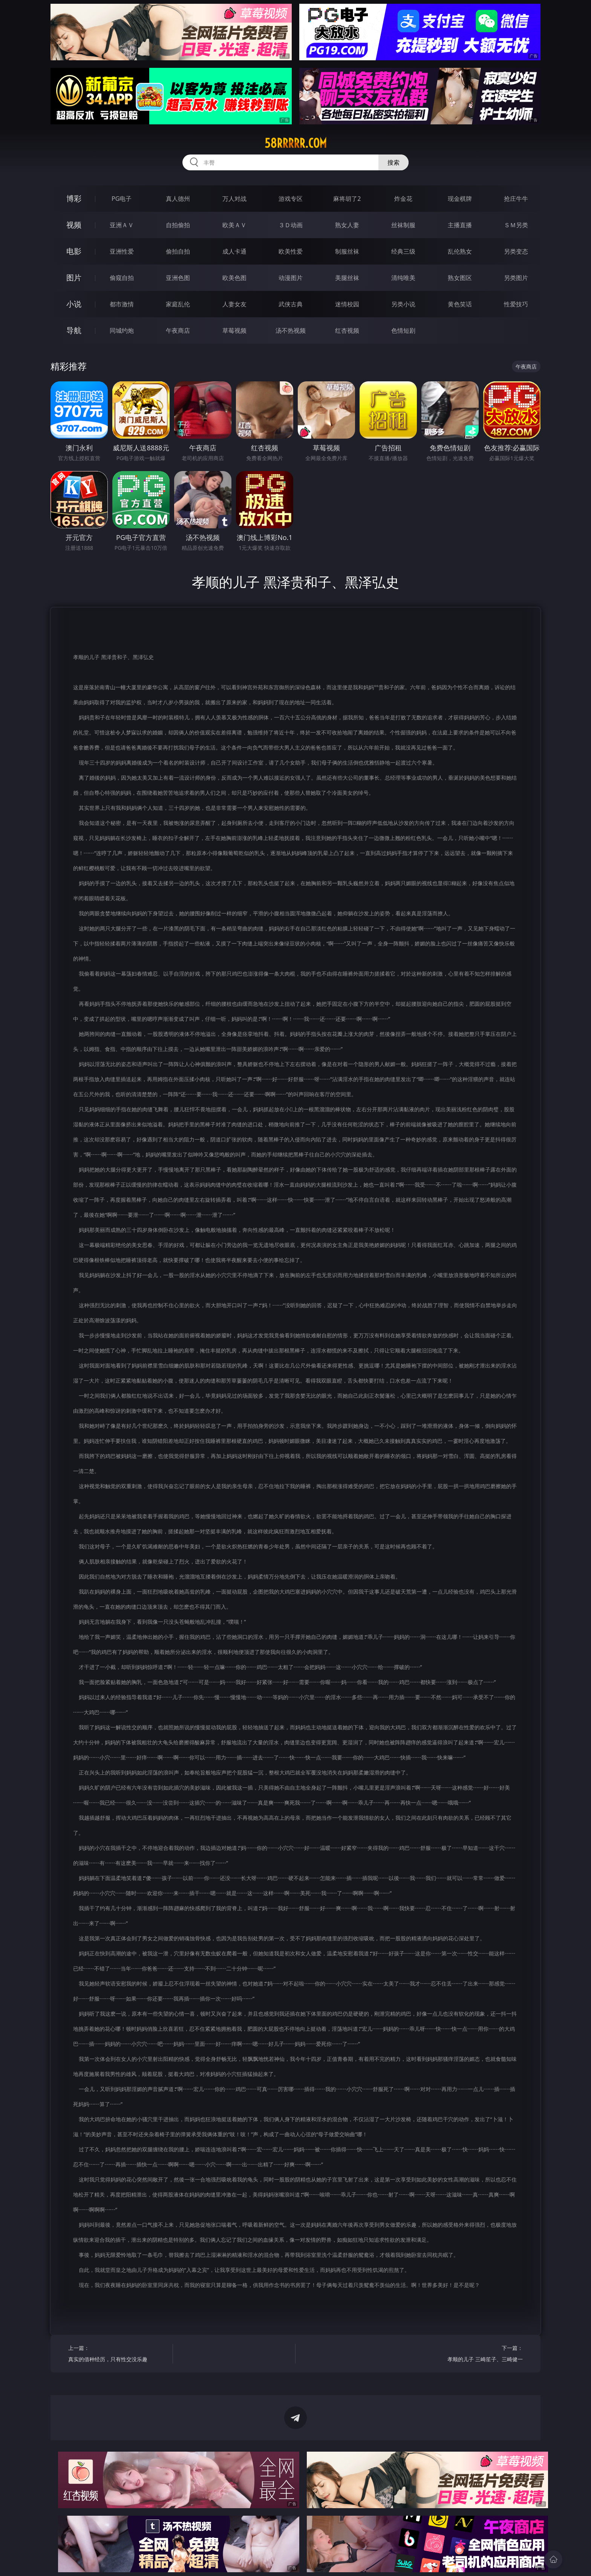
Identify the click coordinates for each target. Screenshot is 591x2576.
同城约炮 (122, 330)
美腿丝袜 (347, 278)
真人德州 (178, 198)
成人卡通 (234, 251)
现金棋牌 (460, 198)
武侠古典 (291, 304)
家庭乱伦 (178, 304)
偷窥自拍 (122, 278)
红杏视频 (347, 330)
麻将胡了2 (347, 198)
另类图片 (516, 278)
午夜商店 (178, 330)
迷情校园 (347, 304)
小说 (73, 304)
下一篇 (473, 2354)
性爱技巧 (516, 304)
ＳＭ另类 (516, 225)
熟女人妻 (347, 225)
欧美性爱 (291, 251)
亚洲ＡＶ (122, 225)
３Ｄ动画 (291, 225)
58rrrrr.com (296, 143)
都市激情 (122, 304)
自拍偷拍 (178, 225)
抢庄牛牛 (516, 198)
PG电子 (122, 198)
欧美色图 (234, 278)
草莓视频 (234, 330)
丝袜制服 (403, 225)
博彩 (73, 198)
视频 (73, 225)
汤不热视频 (291, 330)
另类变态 (516, 251)
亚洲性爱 (122, 251)
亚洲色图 (178, 278)
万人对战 (234, 198)
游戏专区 (291, 198)
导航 (73, 330)
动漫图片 (291, 278)
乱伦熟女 (460, 251)
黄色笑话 (460, 304)
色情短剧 (403, 330)
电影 (73, 251)
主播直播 (460, 225)
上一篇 (117, 2354)
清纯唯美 (403, 278)
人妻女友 (234, 304)
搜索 (393, 162)
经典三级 (403, 251)
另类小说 (403, 304)
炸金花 (403, 198)
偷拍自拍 (178, 251)
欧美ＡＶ (234, 225)
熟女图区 (460, 278)
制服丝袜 (347, 251)
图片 (73, 277)
